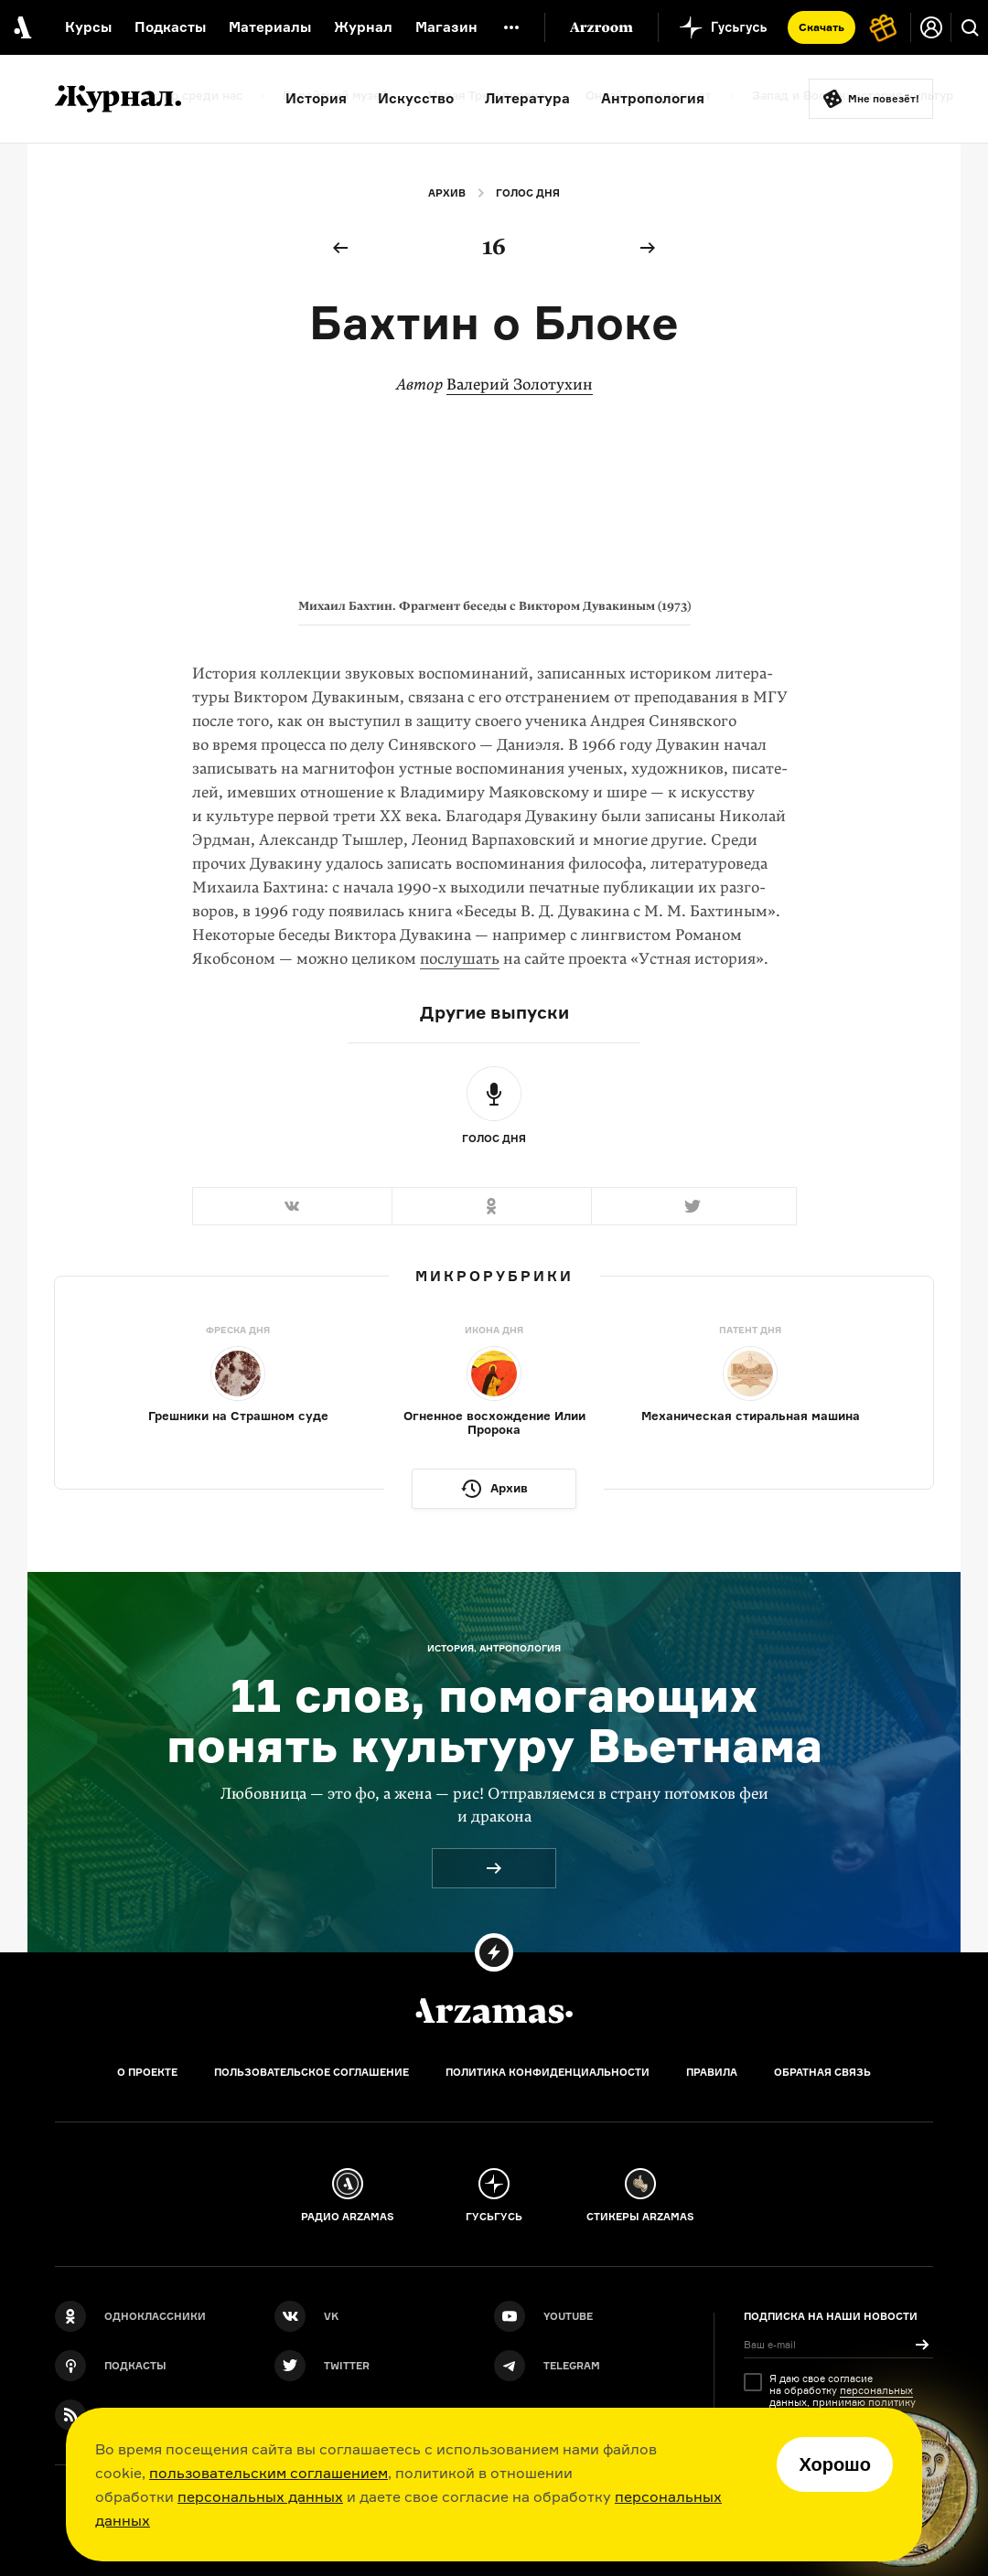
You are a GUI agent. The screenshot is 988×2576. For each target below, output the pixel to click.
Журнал (363, 27)
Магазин (446, 27)
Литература (527, 98)
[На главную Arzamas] (20, 27)
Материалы (270, 27)
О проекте (147, 2072)
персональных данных (260, 2496)
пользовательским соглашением (268, 2473)
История (316, 98)
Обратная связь (822, 2072)
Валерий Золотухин (519, 384)
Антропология (652, 98)
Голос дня (528, 193)
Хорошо (835, 2464)
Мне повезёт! (883, 98)
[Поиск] (969, 27)
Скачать (821, 27)
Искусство (416, 98)
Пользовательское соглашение (311, 2072)
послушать (459, 958)
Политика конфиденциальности (548, 2072)
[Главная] (494, 2011)
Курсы (88, 27)
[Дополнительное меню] (511, 27)
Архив (447, 193)
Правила (711, 2072)
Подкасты (170, 27)
